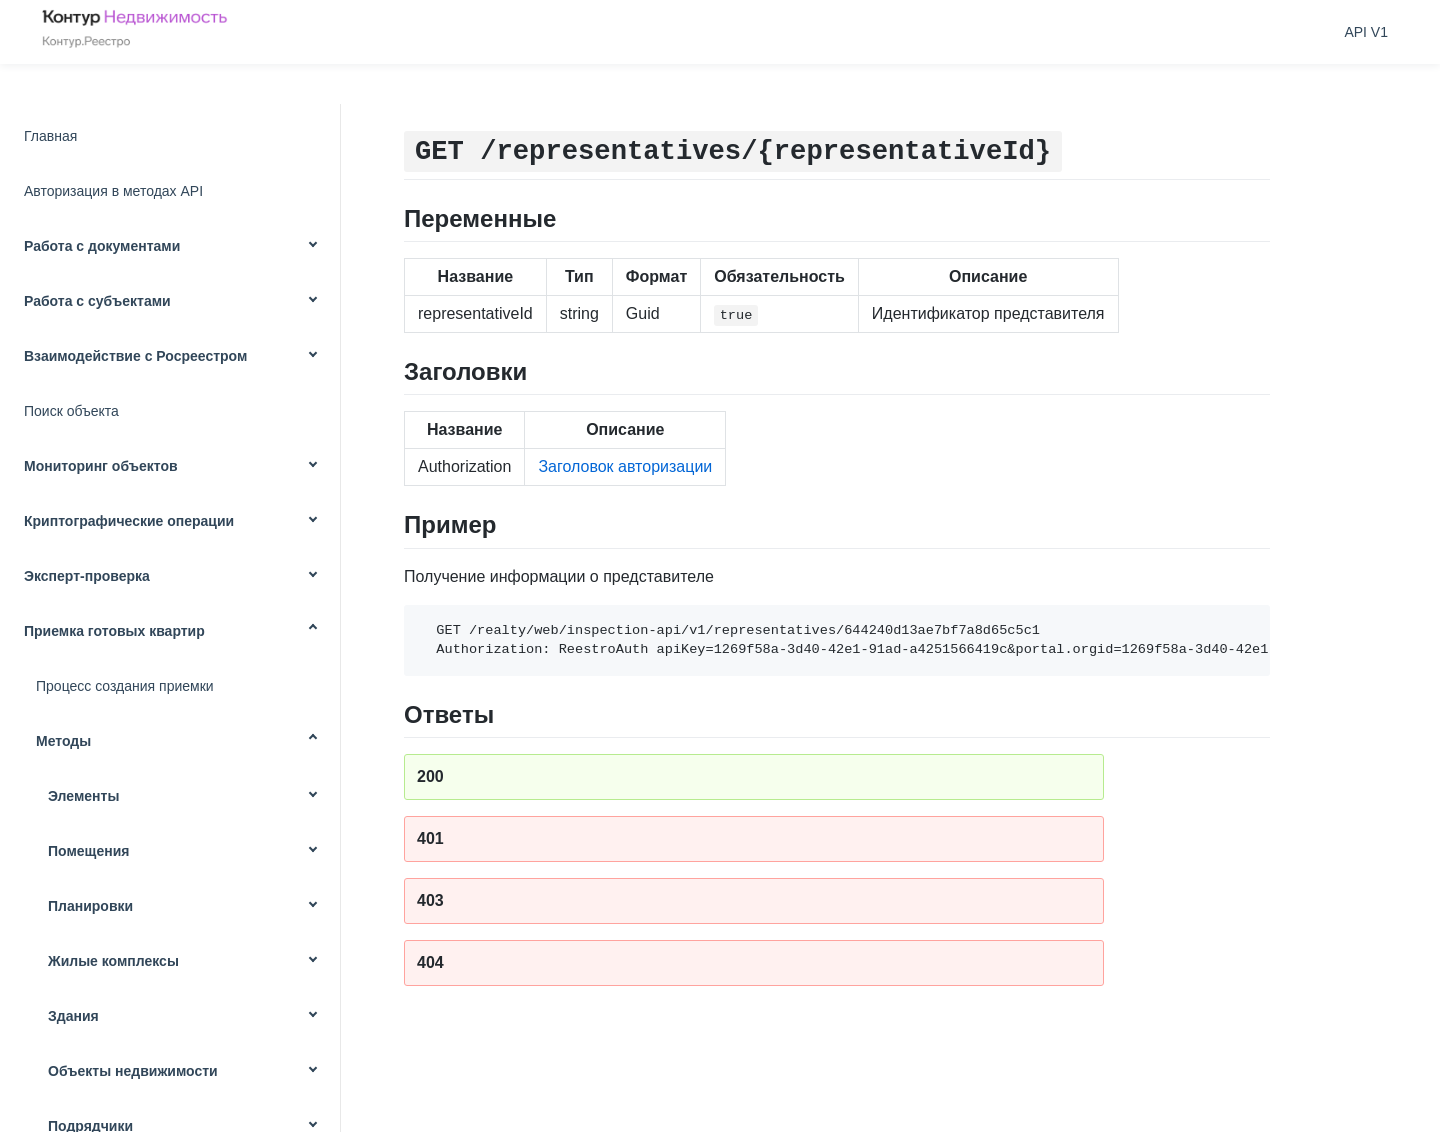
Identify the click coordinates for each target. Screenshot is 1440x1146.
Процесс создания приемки (125, 686)
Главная (50, 136)
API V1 (1366, 32)
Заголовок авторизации (625, 466)
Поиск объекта (71, 411)
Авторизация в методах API (113, 191)
